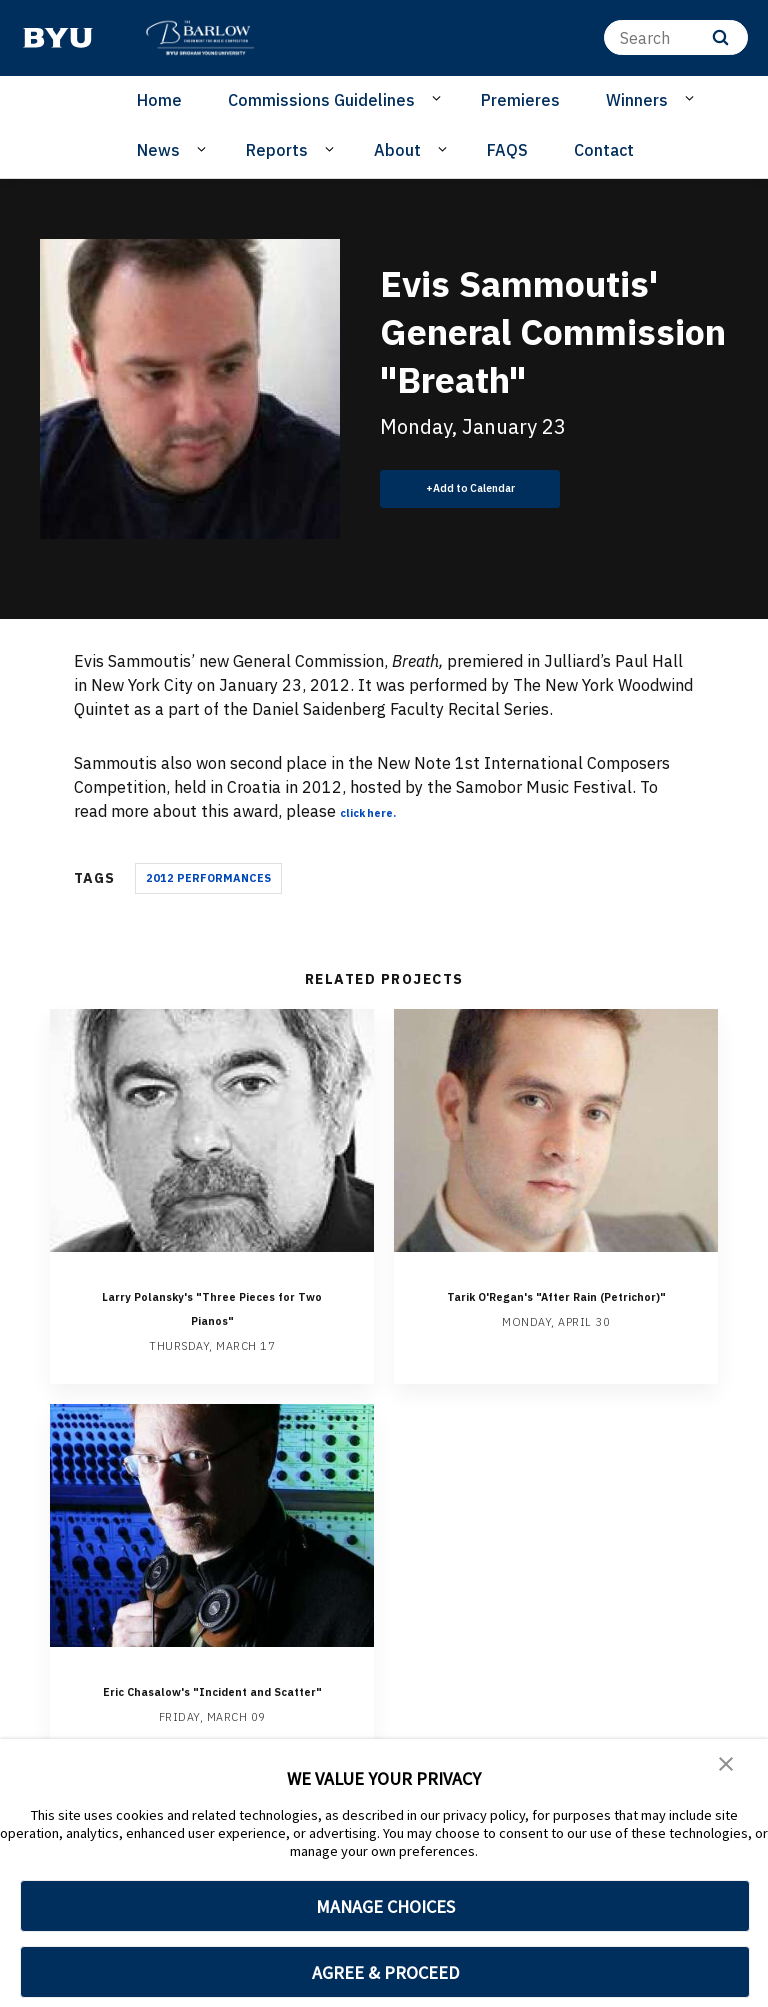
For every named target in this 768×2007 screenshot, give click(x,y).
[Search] (676, 37)
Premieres (520, 100)
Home (159, 100)
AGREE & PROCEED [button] (385, 1972)
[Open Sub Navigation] (439, 99)
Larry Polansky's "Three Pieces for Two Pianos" (212, 1305)
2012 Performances (208, 878)
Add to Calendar (485, 488)
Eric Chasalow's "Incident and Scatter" (212, 1700)
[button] (728, 1768)
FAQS (507, 150)
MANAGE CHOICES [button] (385, 1906)
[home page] (58, 38)
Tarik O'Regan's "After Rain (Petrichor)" (556, 1305)
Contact (604, 150)
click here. (380, 811)
